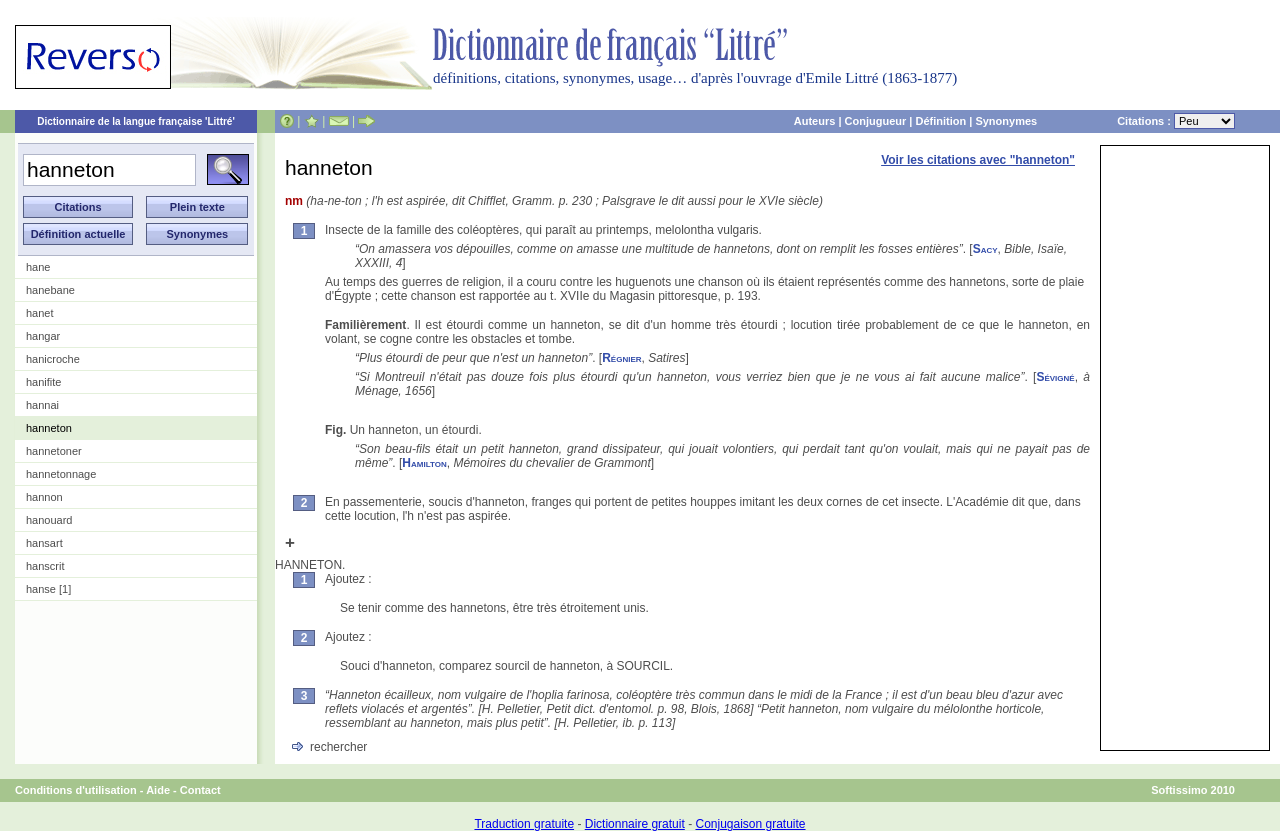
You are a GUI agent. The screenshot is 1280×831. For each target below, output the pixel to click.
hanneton (49, 428)
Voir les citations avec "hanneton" (978, 160)
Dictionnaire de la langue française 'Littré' (136, 121)
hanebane (50, 290)
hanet (40, 313)
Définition (940, 121)
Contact (200, 790)
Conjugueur (876, 121)
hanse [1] (48, 589)
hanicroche (53, 359)
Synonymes (1006, 121)
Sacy (985, 249)
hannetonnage (61, 474)
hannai (42, 405)
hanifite (43, 382)
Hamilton (424, 463)
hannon (44, 497)
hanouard (49, 520)
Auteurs (815, 121)
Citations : (1176, 121)
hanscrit (45, 566)
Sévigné (1055, 377)
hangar (43, 336)
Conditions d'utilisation (76, 790)
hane (38, 267)
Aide (158, 790)
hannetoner (54, 451)
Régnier (621, 358)
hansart (44, 543)
